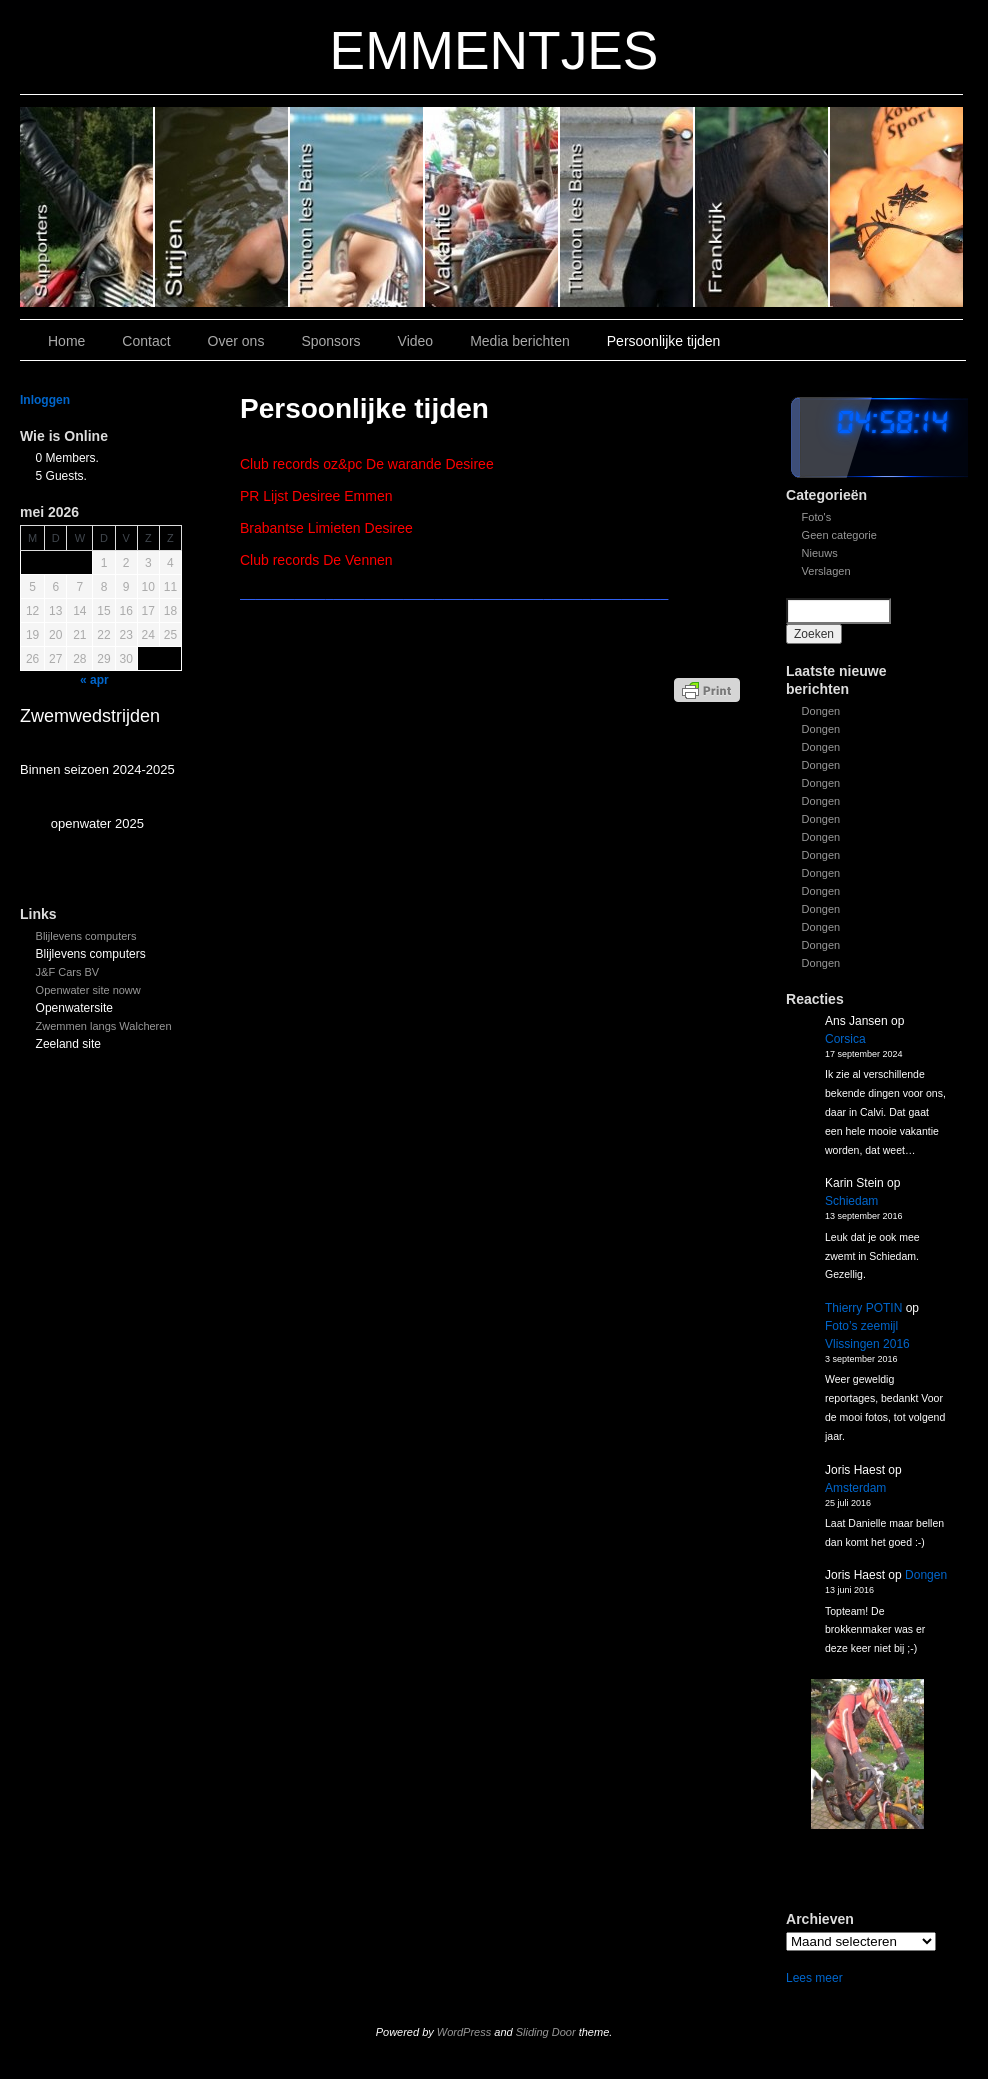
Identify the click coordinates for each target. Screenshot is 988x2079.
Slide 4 (357, 207)
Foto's (817, 517)
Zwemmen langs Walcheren (104, 1026)
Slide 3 (492, 207)
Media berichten (520, 341)
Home (66, 341)
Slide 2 (627, 207)
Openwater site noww (88, 990)
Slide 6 (87, 207)
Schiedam (851, 1201)
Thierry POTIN (863, 1308)
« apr (94, 680)
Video (416, 341)
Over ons (236, 341)
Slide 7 (896, 207)
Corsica (845, 1039)
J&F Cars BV (68, 972)
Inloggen (45, 400)
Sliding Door (546, 2032)
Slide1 (762, 207)
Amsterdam (855, 1488)
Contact (146, 341)
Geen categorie (839, 535)
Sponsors (330, 341)
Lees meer (814, 1978)
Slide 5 (222, 207)
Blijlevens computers (86, 936)
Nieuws (820, 553)
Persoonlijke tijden (664, 341)
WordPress (464, 2032)
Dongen (821, 711)
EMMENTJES (494, 50)
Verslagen (826, 571)
